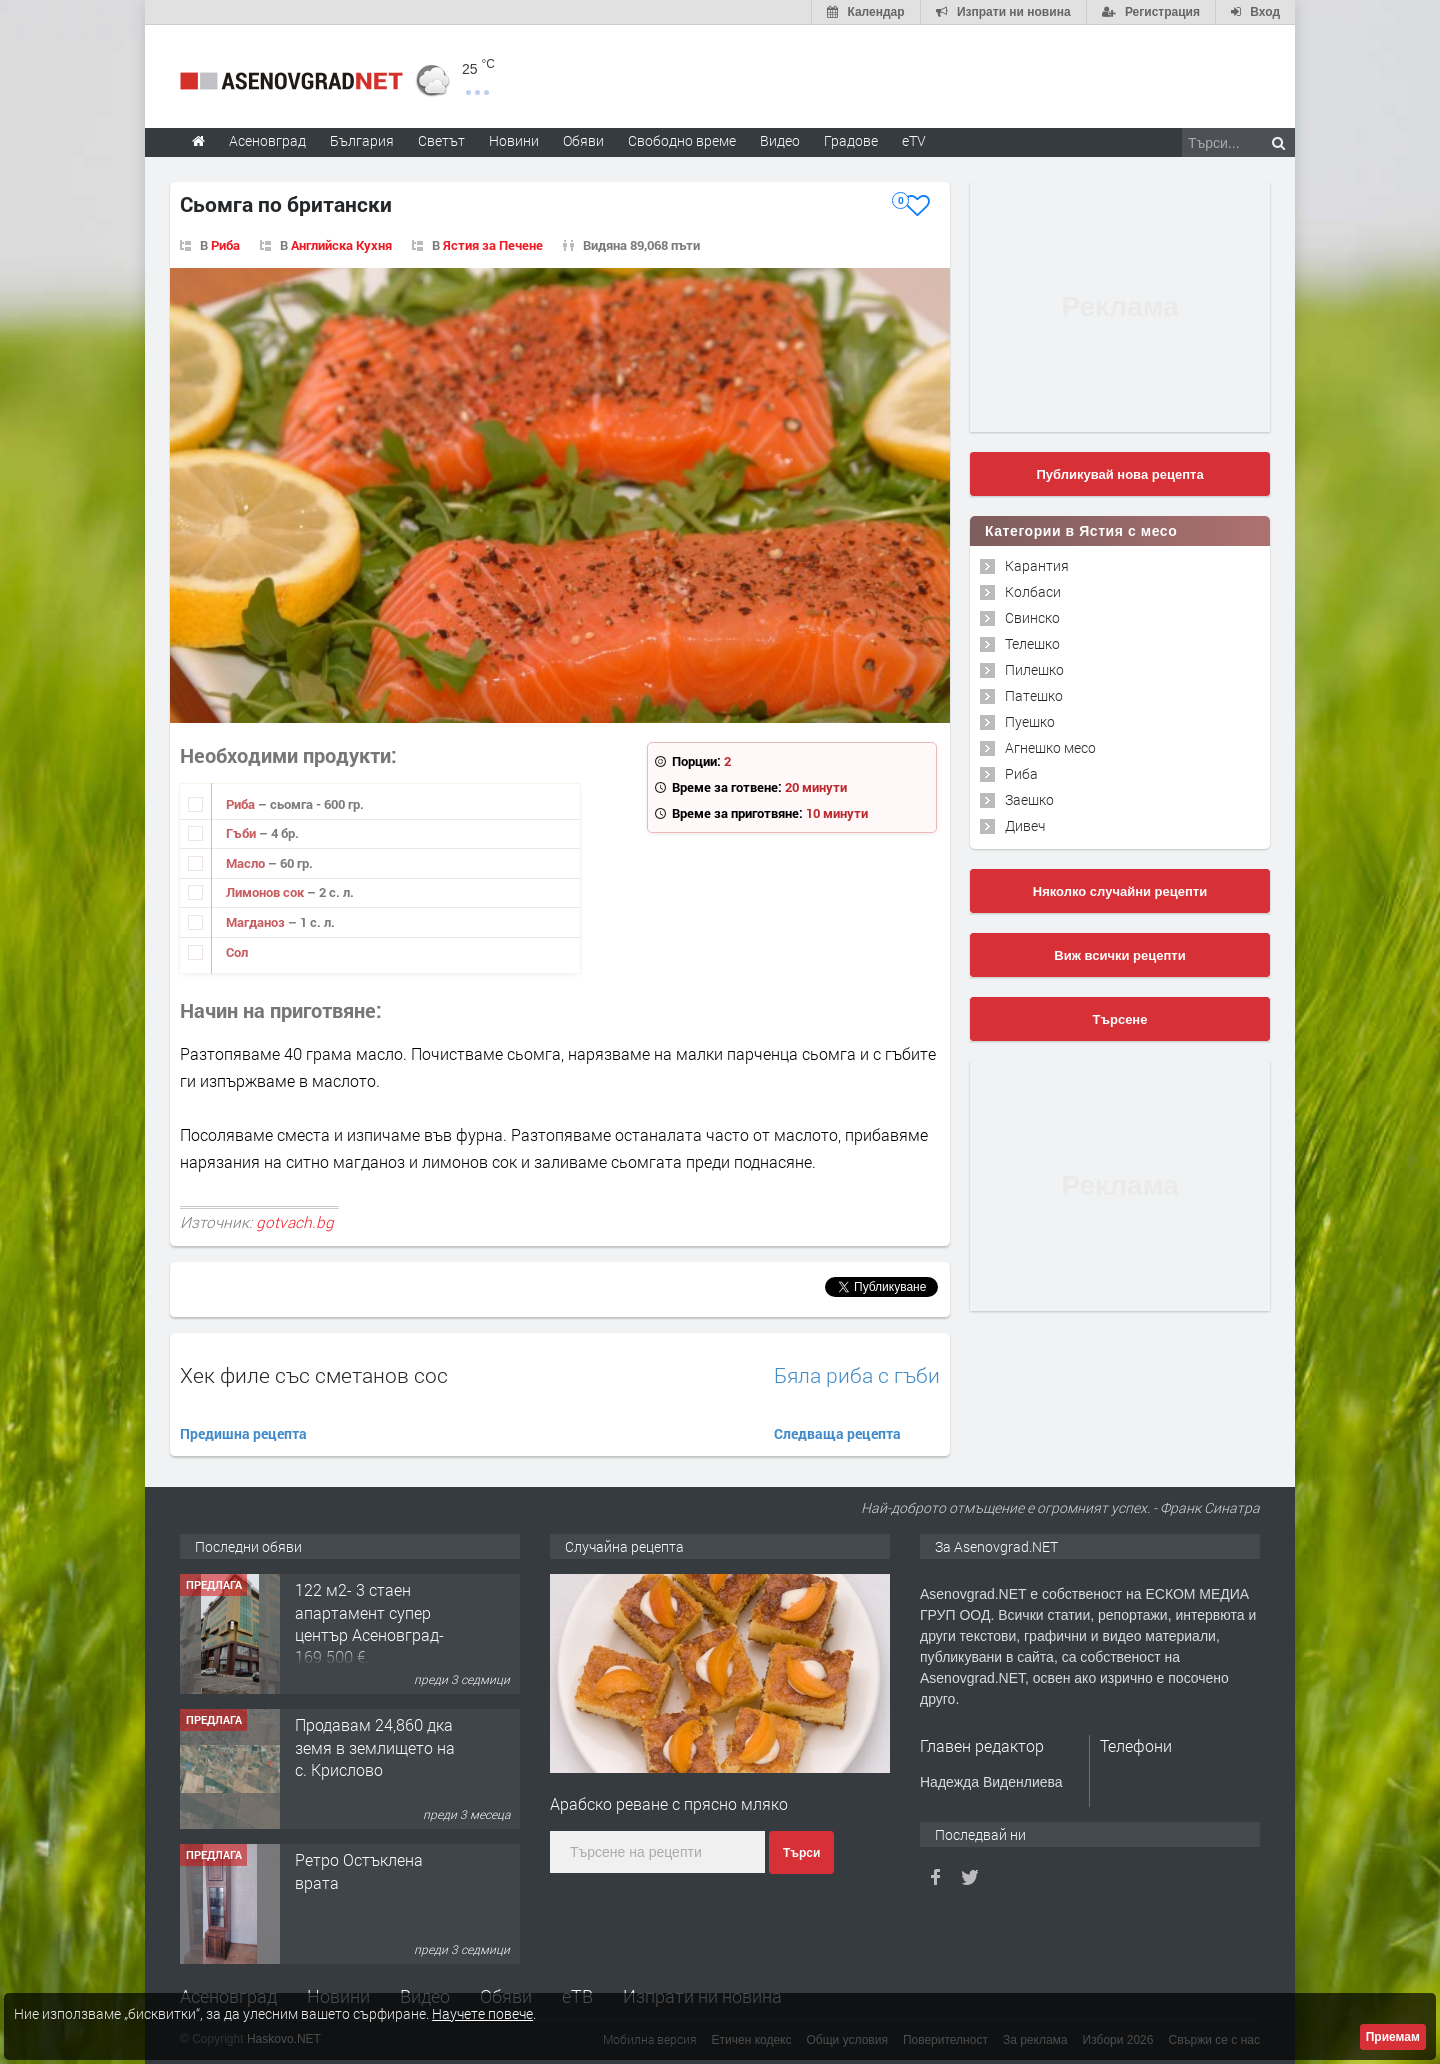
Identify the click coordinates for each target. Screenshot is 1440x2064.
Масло (247, 863)
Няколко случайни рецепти (1120, 891)
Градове (851, 140)
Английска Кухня (341, 245)
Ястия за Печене (493, 245)
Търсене (1120, 1019)
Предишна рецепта (243, 1433)
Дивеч (1025, 825)
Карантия (1037, 565)
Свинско (1032, 617)
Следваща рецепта (837, 1433)
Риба (225, 245)
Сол (237, 952)
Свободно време (682, 140)
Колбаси (1033, 591)
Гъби (242, 833)
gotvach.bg (295, 1222)
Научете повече (482, 2013)
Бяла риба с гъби (857, 1375)
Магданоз (257, 922)
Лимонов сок (266, 892)
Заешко (1029, 799)
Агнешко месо (1050, 747)
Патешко (1034, 695)
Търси (801, 1853)
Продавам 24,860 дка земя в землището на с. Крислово (375, 1747)
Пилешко (1034, 669)
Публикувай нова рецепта (1119, 474)
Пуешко (1030, 721)
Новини (514, 140)
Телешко (1032, 643)
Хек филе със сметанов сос (314, 1375)
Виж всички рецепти (1119, 955)
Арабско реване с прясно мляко (669, 1803)
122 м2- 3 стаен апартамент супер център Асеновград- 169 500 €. (369, 1623)
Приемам (1393, 2037)
